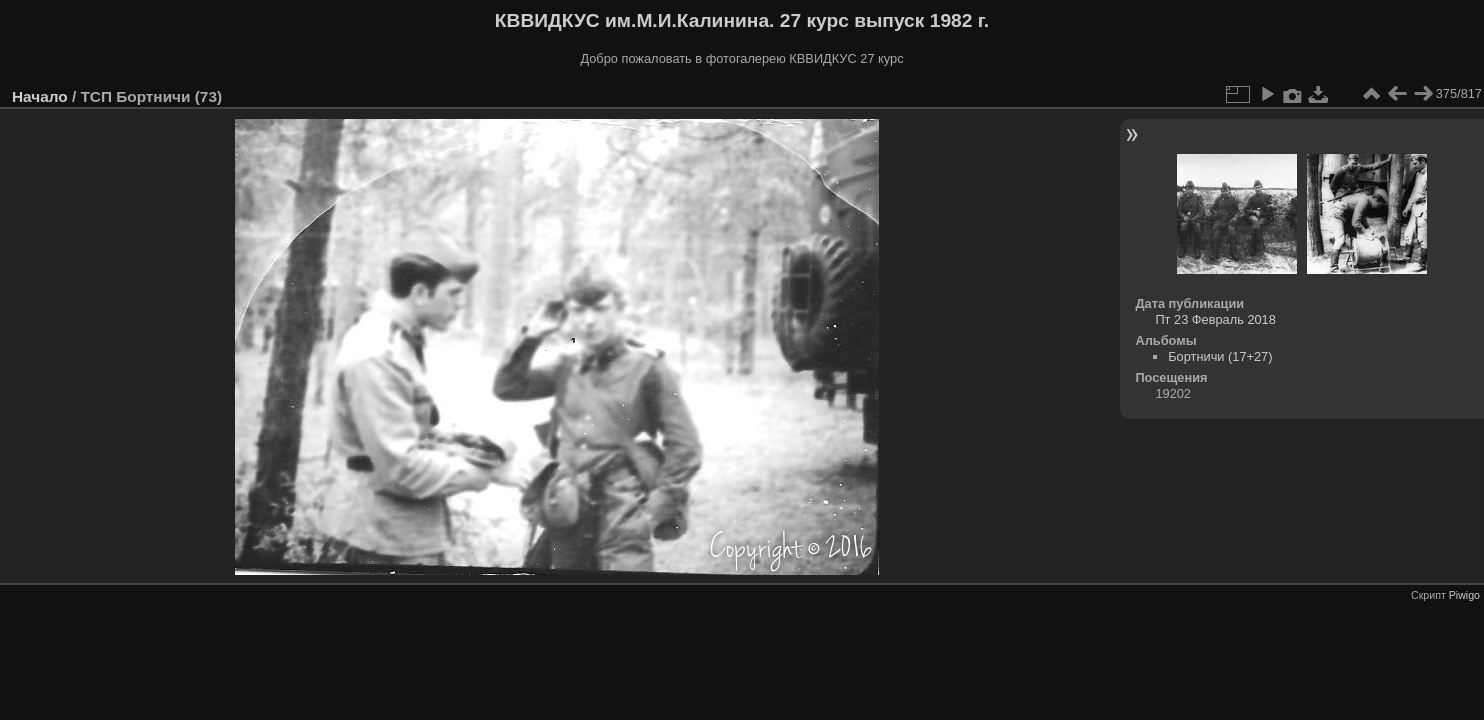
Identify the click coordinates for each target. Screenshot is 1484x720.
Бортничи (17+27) (1220, 356)
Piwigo (1464, 595)
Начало (40, 96)
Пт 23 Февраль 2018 (1215, 319)
